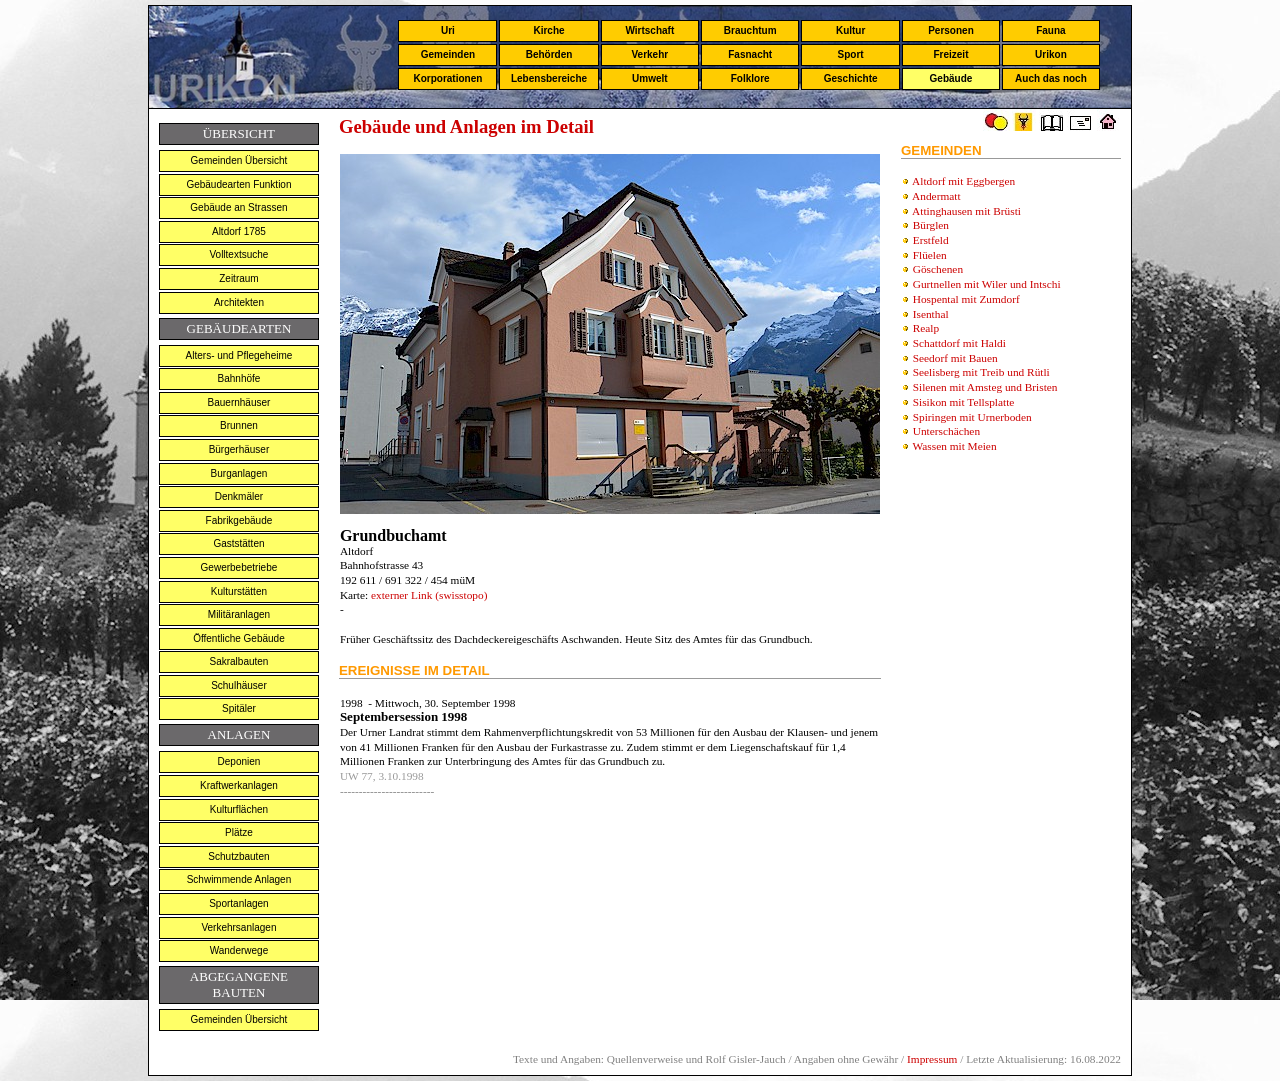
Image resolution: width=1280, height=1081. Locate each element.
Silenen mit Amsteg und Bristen (985, 387)
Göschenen (938, 269)
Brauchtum (750, 30)
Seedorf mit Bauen (955, 358)
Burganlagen (239, 473)
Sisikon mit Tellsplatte (964, 402)
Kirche (548, 30)
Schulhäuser (239, 685)
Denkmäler (239, 496)
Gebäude (951, 78)
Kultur (850, 30)
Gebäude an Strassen (238, 207)
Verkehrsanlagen (238, 927)
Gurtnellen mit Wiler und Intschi (987, 284)
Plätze (239, 832)
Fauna (1050, 30)
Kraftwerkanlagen (239, 785)
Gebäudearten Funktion (238, 184)
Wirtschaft (649, 30)
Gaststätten (238, 543)
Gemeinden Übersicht (239, 160)
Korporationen (447, 78)
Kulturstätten (239, 591)
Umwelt (650, 78)
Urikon (1051, 54)
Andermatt (936, 196)
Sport (851, 54)
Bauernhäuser (239, 402)
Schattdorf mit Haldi (959, 343)
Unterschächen (946, 431)
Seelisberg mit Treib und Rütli (981, 372)
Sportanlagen (239, 903)
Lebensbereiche (549, 78)
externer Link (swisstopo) (427, 595)
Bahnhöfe (239, 378)
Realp (926, 328)
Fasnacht (750, 54)
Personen (951, 30)
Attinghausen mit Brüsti (966, 211)
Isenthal (931, 314)
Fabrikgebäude (239, 520)
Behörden (549, 54)
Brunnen (239, 425)
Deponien (239, 761)
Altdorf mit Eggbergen (963, 181)
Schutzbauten (238, 856)
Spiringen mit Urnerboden (972, 417)
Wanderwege (239, 950)
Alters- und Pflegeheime (239, 355)
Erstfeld (931, 240)
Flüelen (930, 255)
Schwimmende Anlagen (239, 879)
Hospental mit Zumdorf (966, 299)
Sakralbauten (238, 661)
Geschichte (851, 78)
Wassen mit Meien (955, 446)
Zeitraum (238, 278)
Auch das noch (1051, 78)
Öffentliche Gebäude (239, 638)
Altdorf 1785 (239, 231)
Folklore (750, 78)
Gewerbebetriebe (239, 567)
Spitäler (239, 708)
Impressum (932, 1059)
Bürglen (931, 225)
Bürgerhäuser (239, 449)
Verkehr (649, 54)
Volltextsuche (238, 254)
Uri (448, 30)
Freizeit (950, 54)
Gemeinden (448, 54)
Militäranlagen (239, 614)
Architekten (239, 302)
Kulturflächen (239, 809)
